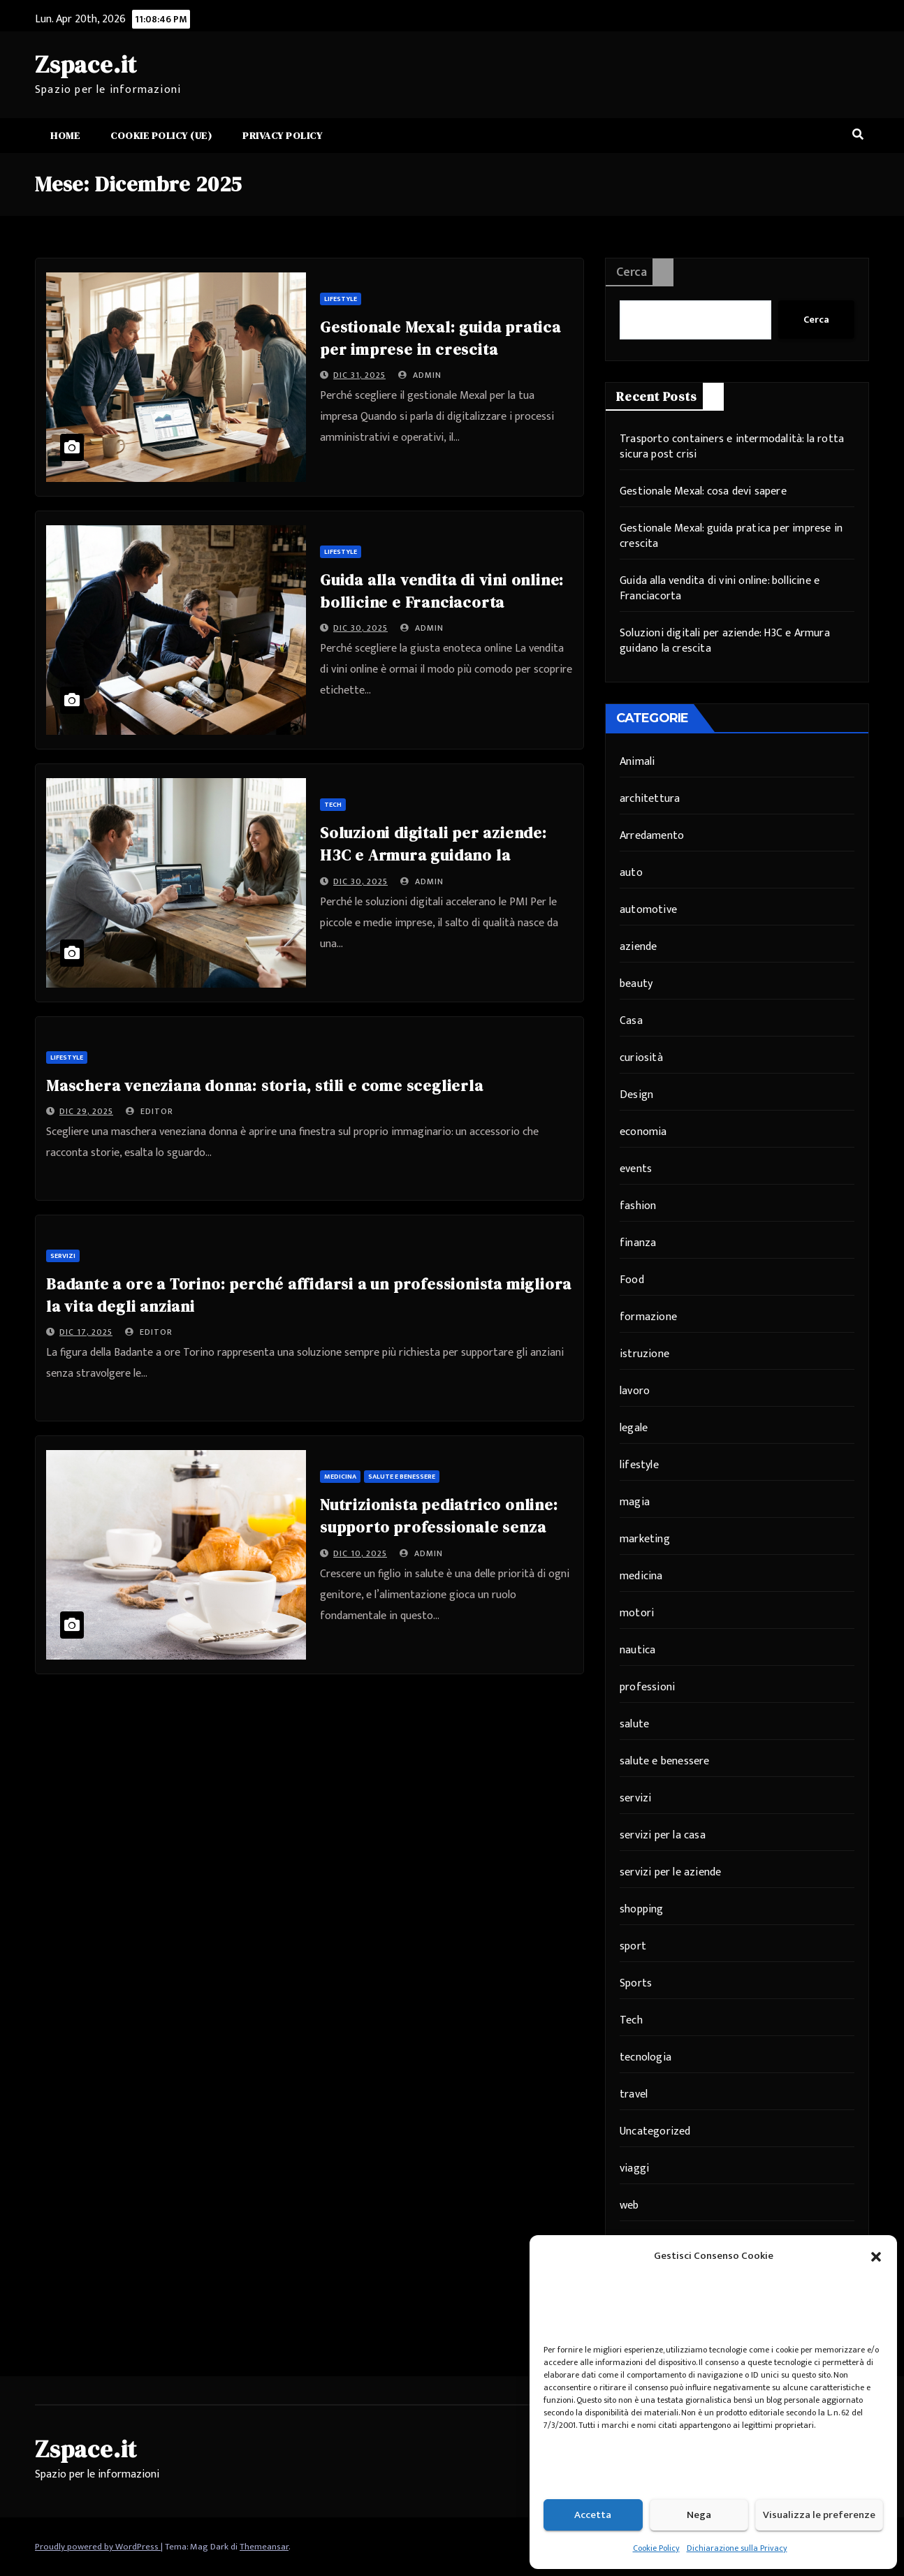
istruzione (644, 1354)
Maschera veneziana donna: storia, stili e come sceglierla (264, 1085)
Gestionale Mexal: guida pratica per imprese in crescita (731, 536)
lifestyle (340, 299)
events (636, 1168)
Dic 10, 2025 (360, 1553)
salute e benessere (401, 1476)
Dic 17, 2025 (85, 1332)
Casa (631, 1020)
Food (632, 1280)
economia (643, 1131)
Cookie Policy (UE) (161, 135)
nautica (637, 1650)
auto (631, 872)
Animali (637, 761)
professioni (647, 1687)
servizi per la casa (663, 1835)
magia (635, 1502)
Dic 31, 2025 (359, 375)
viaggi (634, 2168)
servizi (62, 1255)
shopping (642, 1909)
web (629, 2205)
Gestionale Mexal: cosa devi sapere (703, 491)
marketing (645, 1539)
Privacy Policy (282, 135)
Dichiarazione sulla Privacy (737, 2548)
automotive (648, 909)
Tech (333, 804)
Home (65, 135)
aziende (638, 946)
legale (634, 1428)
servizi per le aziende (670, 1872)
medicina (340, 1476)
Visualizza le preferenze (819, 2515)
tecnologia (645, 2057)
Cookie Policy (656, 2548)
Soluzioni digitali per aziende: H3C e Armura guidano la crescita (433, 855)
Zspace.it (86, 64)
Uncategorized (655, 2131)
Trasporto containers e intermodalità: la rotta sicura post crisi (732, 447)
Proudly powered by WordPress (98, 2546)
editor (149, 1111)
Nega (699, 2515)
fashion (638, 1205)
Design (636, 1094)
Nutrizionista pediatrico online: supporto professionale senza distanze (439, 1527)
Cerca (631, 272)
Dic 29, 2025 (86, 1111)
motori (637, 1613)
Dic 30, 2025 (360, 628)
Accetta (592, 2515)
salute (634, 1724)
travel (634, 2094)
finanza (638, 1243)
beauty (636, 983)
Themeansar (264, 2546)
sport (633, 1946)
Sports (636, 1983)
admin (420, 375)
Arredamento (652, 835)
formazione (648, 1317)
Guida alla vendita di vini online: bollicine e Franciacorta (719, 588)
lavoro (635, 1391)
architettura (650, 798)
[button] (876, 2256)
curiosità (641, 1057)
